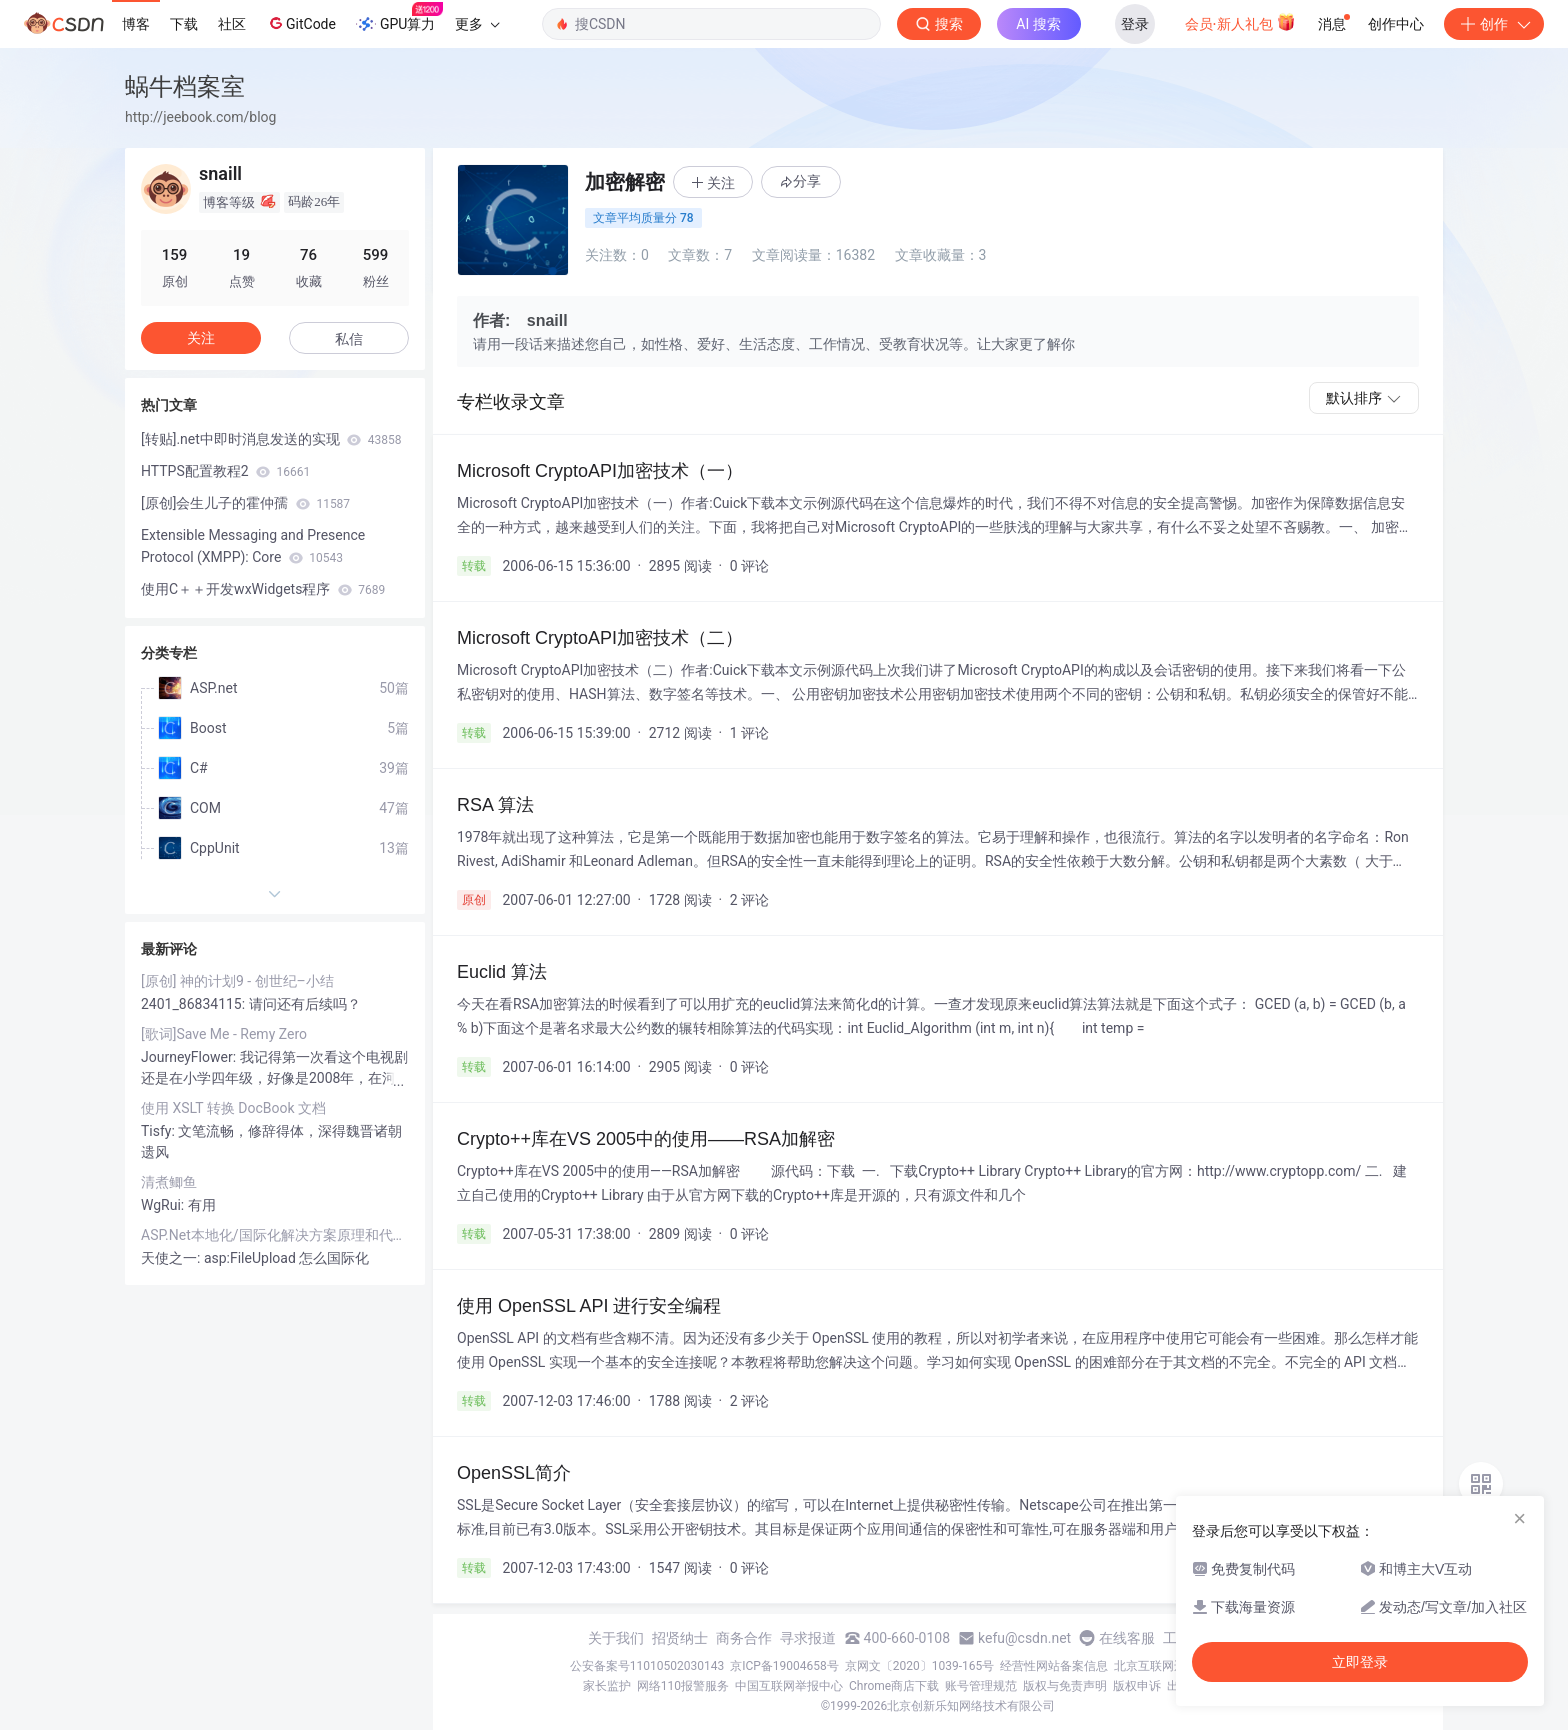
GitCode (301, 23)
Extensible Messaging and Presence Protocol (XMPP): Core (253, 546)
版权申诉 (1137, 1686)
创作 (1494, 24)
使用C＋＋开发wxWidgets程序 (263, 589)
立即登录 (1360, 1662)
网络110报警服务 (683, 1686)
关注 (201, 338)
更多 (477, 24)
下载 (184, 24)
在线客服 (1127, 1638)
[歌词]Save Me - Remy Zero (224, 1034)
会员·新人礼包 (1240, 22)
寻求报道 (808, 1638)
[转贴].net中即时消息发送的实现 (271, 439)
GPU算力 (399, 18)
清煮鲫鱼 (169, 1182)
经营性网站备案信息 (1054, 1666)
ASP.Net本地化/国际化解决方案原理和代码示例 (275, 1235)
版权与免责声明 (1065, 1686)
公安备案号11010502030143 (647, 1666)
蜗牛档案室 (185, 86)
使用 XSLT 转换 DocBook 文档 (233, 1108)
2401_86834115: (195, 1004)
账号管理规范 (981, 1686)
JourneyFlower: (190, 1057)
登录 (1135, 24)
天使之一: (172, 1258)
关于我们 (616, 1638)
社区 (232, 24)
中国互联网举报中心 (789, 1686)
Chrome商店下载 (894, 1686)
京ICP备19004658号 (784, 1666)
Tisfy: (159, 1131)
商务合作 (744, 1638)
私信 (349, 339)
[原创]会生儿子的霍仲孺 (245, 503)
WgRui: (164, 1205)
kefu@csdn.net (1024, 1638)
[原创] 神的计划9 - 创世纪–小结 (237, 981)
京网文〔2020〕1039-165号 (920, 1666)
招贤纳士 (680, 1638)
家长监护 (607, 1686)
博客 (136, 24)
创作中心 (1396, 24)
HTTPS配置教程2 (225, 471)
